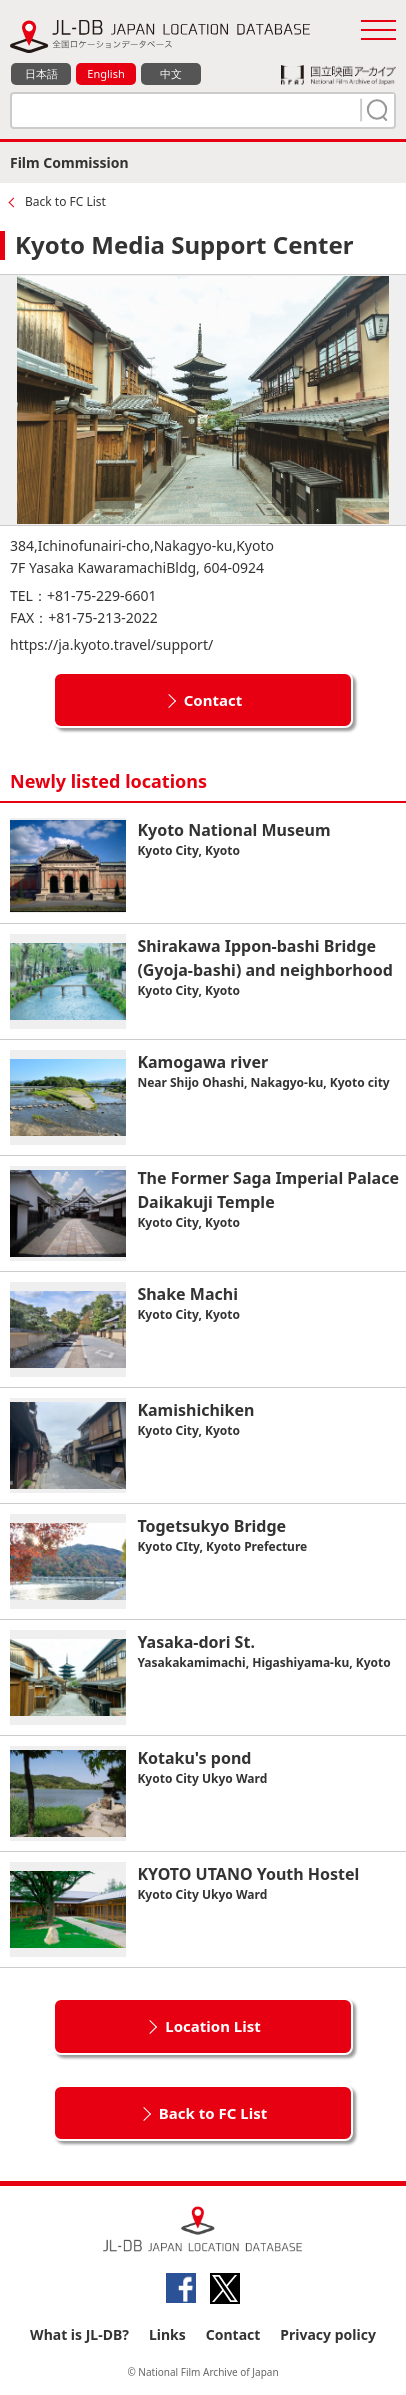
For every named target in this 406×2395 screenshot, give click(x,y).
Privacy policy (328, 2334)
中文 (171, 73)
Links (167, 2334)
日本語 (41, 73)
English (105, 73)
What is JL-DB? (79, 2334)
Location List (212, 2026)
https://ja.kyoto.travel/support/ (111, 644)
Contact (213, 700)
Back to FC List (65, 201)
